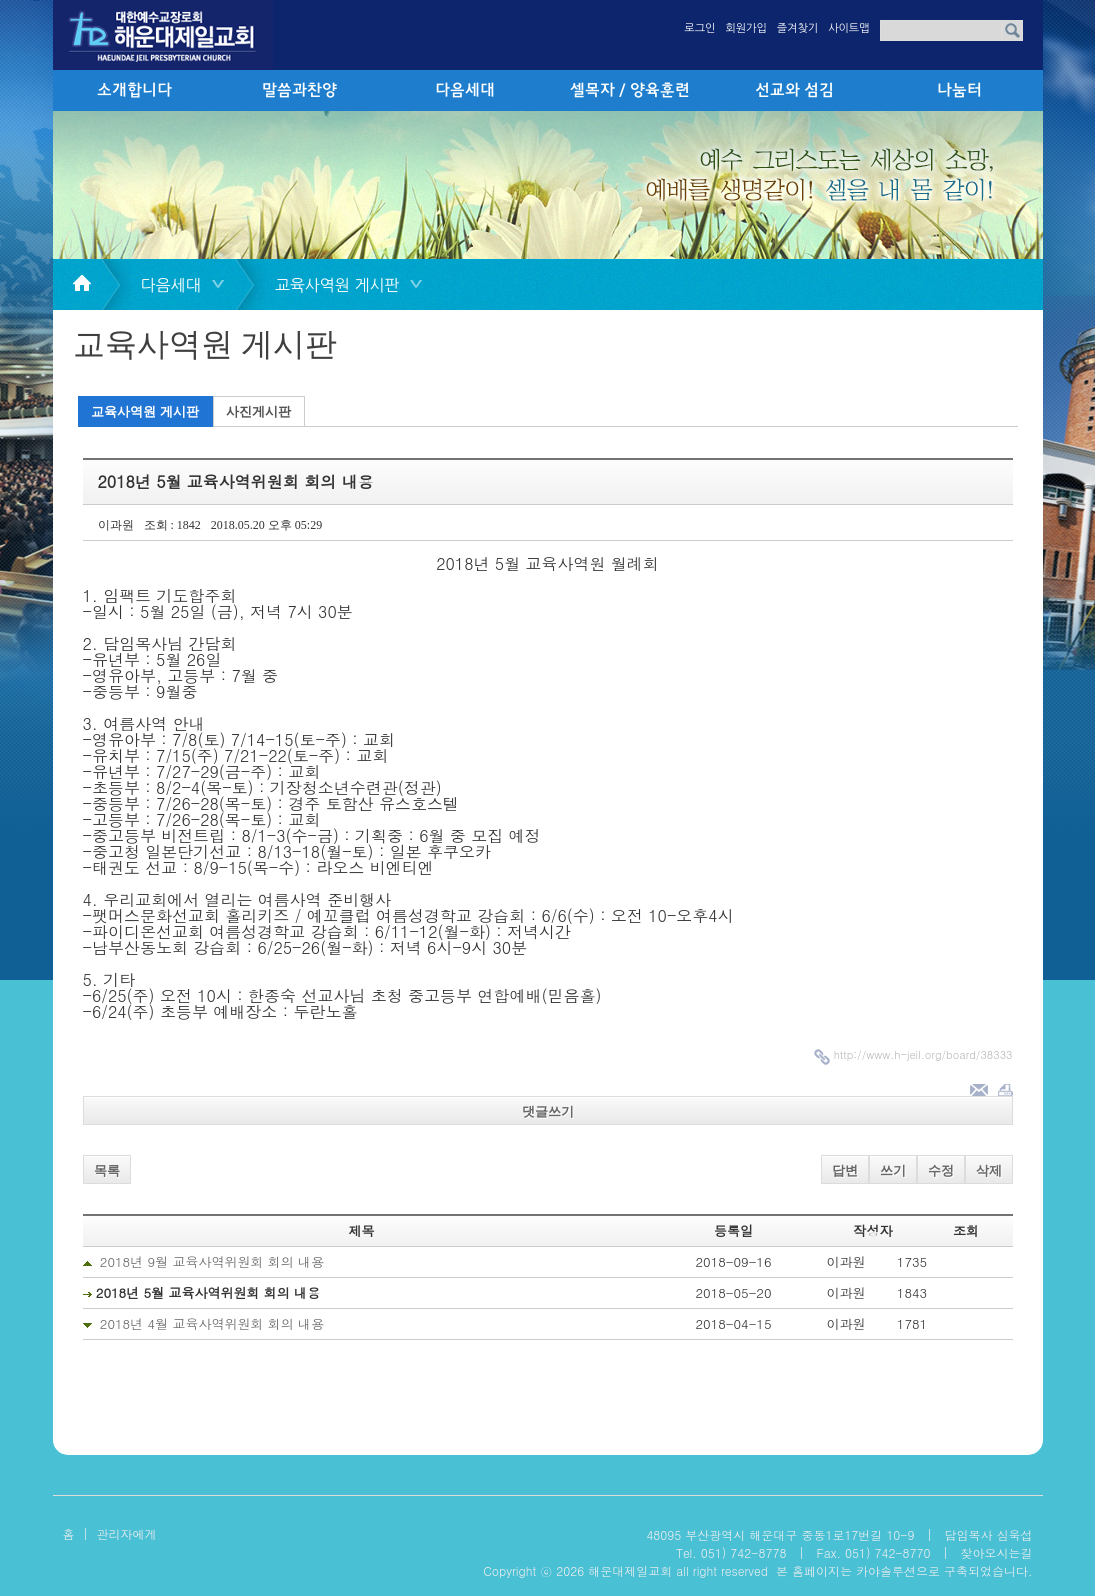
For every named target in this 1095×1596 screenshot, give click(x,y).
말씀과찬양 (299, 91)
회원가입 (745, 28)
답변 (845, 1170)
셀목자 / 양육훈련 (630, 91)
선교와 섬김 (794, 91)
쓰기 (893, 1170)
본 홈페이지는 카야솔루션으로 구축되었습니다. (904, 1570)
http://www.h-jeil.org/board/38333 (923, 1054)
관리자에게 (127, 1533)
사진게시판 (258, 411)
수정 (941, 1170)
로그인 (699, 28)
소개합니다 (134, 91)
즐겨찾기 (797, 28)
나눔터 (959, 91)
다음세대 (465, 91)
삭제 (989, 1170)
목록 (107, 1170)
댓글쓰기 (548, 1111)
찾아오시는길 (997, 1552)
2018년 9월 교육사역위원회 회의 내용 (212, 1261)
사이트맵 (848, 28)
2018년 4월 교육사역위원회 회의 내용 (212, 1323)
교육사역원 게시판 (144, 411)
